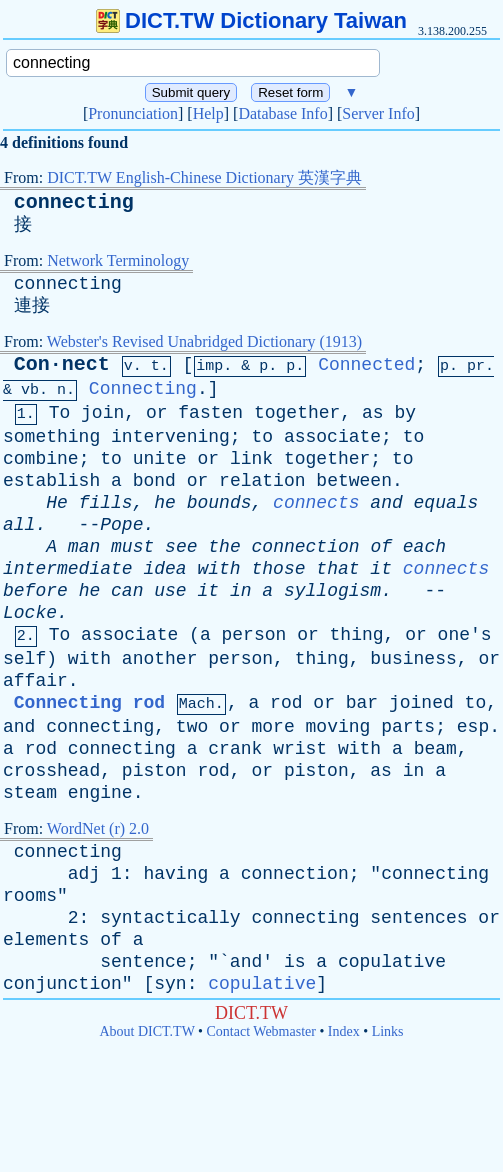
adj (84, 874)
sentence (143, 962)
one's (465, 635)
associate (332, 437)
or (157, 413)
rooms (30, 896)
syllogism (332, 591)
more (273, 727)
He (57, 503)
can (127, 591)
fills (106, 503)
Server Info (378, 113)
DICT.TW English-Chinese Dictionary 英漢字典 (204, 177)
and (386, 503)
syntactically (170, 918)
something (51, 437)
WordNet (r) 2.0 (98, 828)
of (381, 547)
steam (30, 793)
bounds (219, 503)
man (84, 547)
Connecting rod (89, 703)
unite (160, 459)
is (295, 962)
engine (100, 793)
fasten (210, 413)
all (19, 525)
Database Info (282, 113)
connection (306, 547)
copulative (392, 962)
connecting (74, 202)
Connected (366, 365)
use (170, 591)
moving (338, 727)
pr (476, 366)
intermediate (68, 569)
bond (154, 481)
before (35, 591)
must (132, 547)
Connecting (143, 389)
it (381, 569)
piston (154, 771)
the (224, 547)
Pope (121, 525)
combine (41, 459)
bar (362, 703)
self (24, 659)
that (337, 569)
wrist (300, 749)
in (241, 591)
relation (262, 481)
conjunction (62, 984)
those (279, 569)
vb (30, 390)
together (297, 413)
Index (344, 1031)
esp (473, 727)
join (102, 413)
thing (357, 635)
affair (35, 681)
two (192, 727)
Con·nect (62, 364)
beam (435, 749)
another (160, 659)
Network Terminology (118, 260)
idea (164, 569)
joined (421, 703)
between (354, 481)
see (181, 547)
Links (388, 1031)
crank (235, 749)
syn (170, 984)
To (60, 413)
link (251, 459)
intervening (170, 437)
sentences (418, 918)
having (175, 874)
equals (446, 503)
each (424, 547)
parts (408, 727)
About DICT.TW (146, 1031)
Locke (30, 613)
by (405, 413)
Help (208, 113)
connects (316, 503)
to (262, 437)
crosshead (51, 771)
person (254, 635)
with (218, 569)
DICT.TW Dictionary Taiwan (251, 20)
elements (46, 940)
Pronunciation (133, 113)
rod (286, 703)
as (373, 413)
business (413, 659)
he (165, 503)
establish (51, 481)
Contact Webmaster (261, 1031)
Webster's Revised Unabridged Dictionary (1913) (204, 341)
